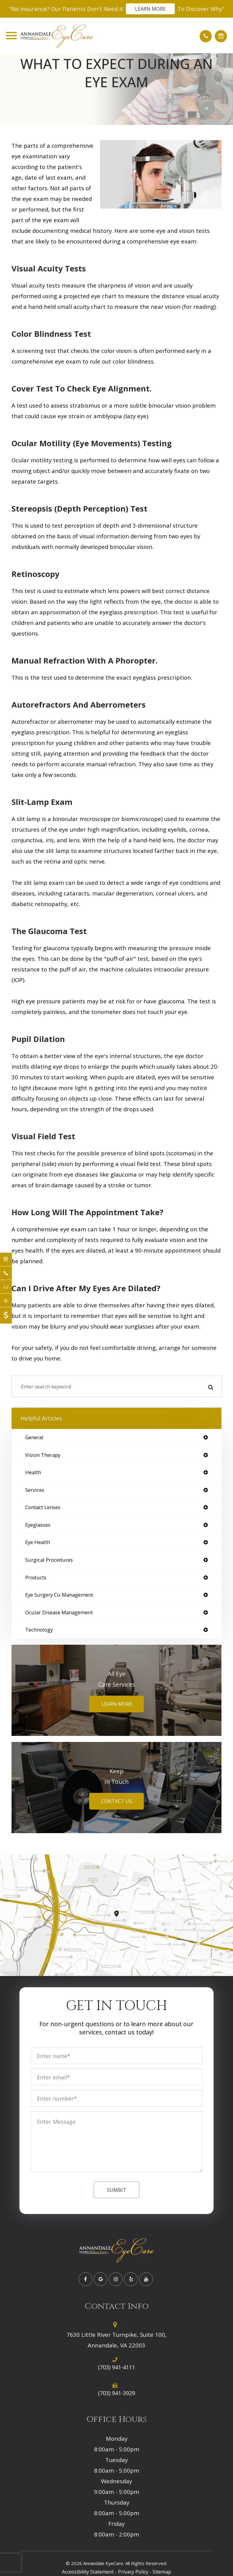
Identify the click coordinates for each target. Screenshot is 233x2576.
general (34, 1437)
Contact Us (116, 1801)
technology (39, 1630)
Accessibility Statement (88, 2571)
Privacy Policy (133, 2571)
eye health (37, 1542)
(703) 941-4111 (116, 2367)
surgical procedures (49, 1560)
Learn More (150, 8)
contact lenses (42, 1507)
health (33, 1472)
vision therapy (42, 1455)
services (34, 1490)
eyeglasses (37, 1525)
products (35, 1577)
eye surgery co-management (59, 1595)
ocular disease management (59, 1612)
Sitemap (162, 2571)
